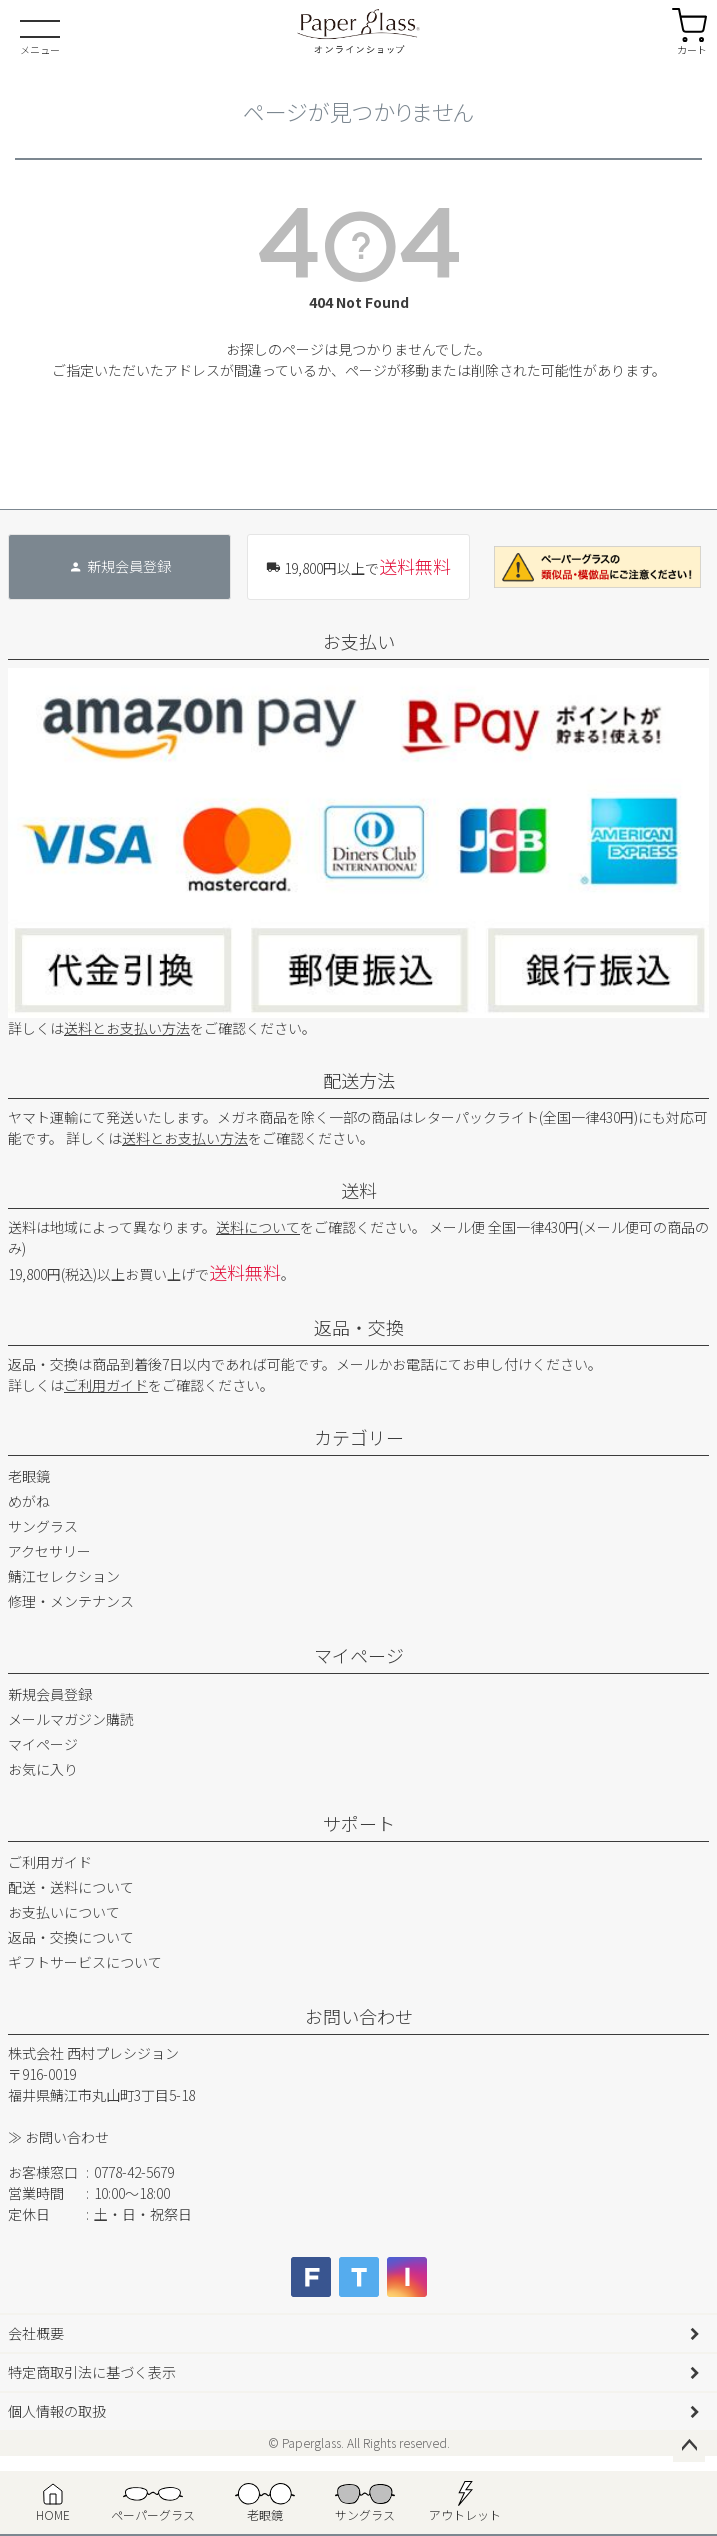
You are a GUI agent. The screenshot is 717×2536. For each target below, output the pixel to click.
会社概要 (36, 2333)
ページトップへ (689, 2446)
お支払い (359, 641)
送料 (359, 1190)
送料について (258, 1227)
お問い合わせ (359, 2016)
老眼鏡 (29, 1476)
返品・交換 (359, 1327)
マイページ (359, 1655)
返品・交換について (71, 1937)
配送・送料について (71, 1887)
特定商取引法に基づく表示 (92, 2372)
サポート (359, 1823)
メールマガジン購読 (71, 1719)
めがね (29, 1501)
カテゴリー (359, 1437)
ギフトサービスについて (85, 1962)
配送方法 (359, 1080)
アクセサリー (49, 1551)
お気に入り (43, 1769)
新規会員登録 (50, 1694)
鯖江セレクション (64, 1576)
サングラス (43, 1526)
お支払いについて (64, 1912)
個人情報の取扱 (57, 2411)
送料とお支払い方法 (127, 1028)
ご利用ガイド (106, 1385)
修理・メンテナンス (71, 1601)
